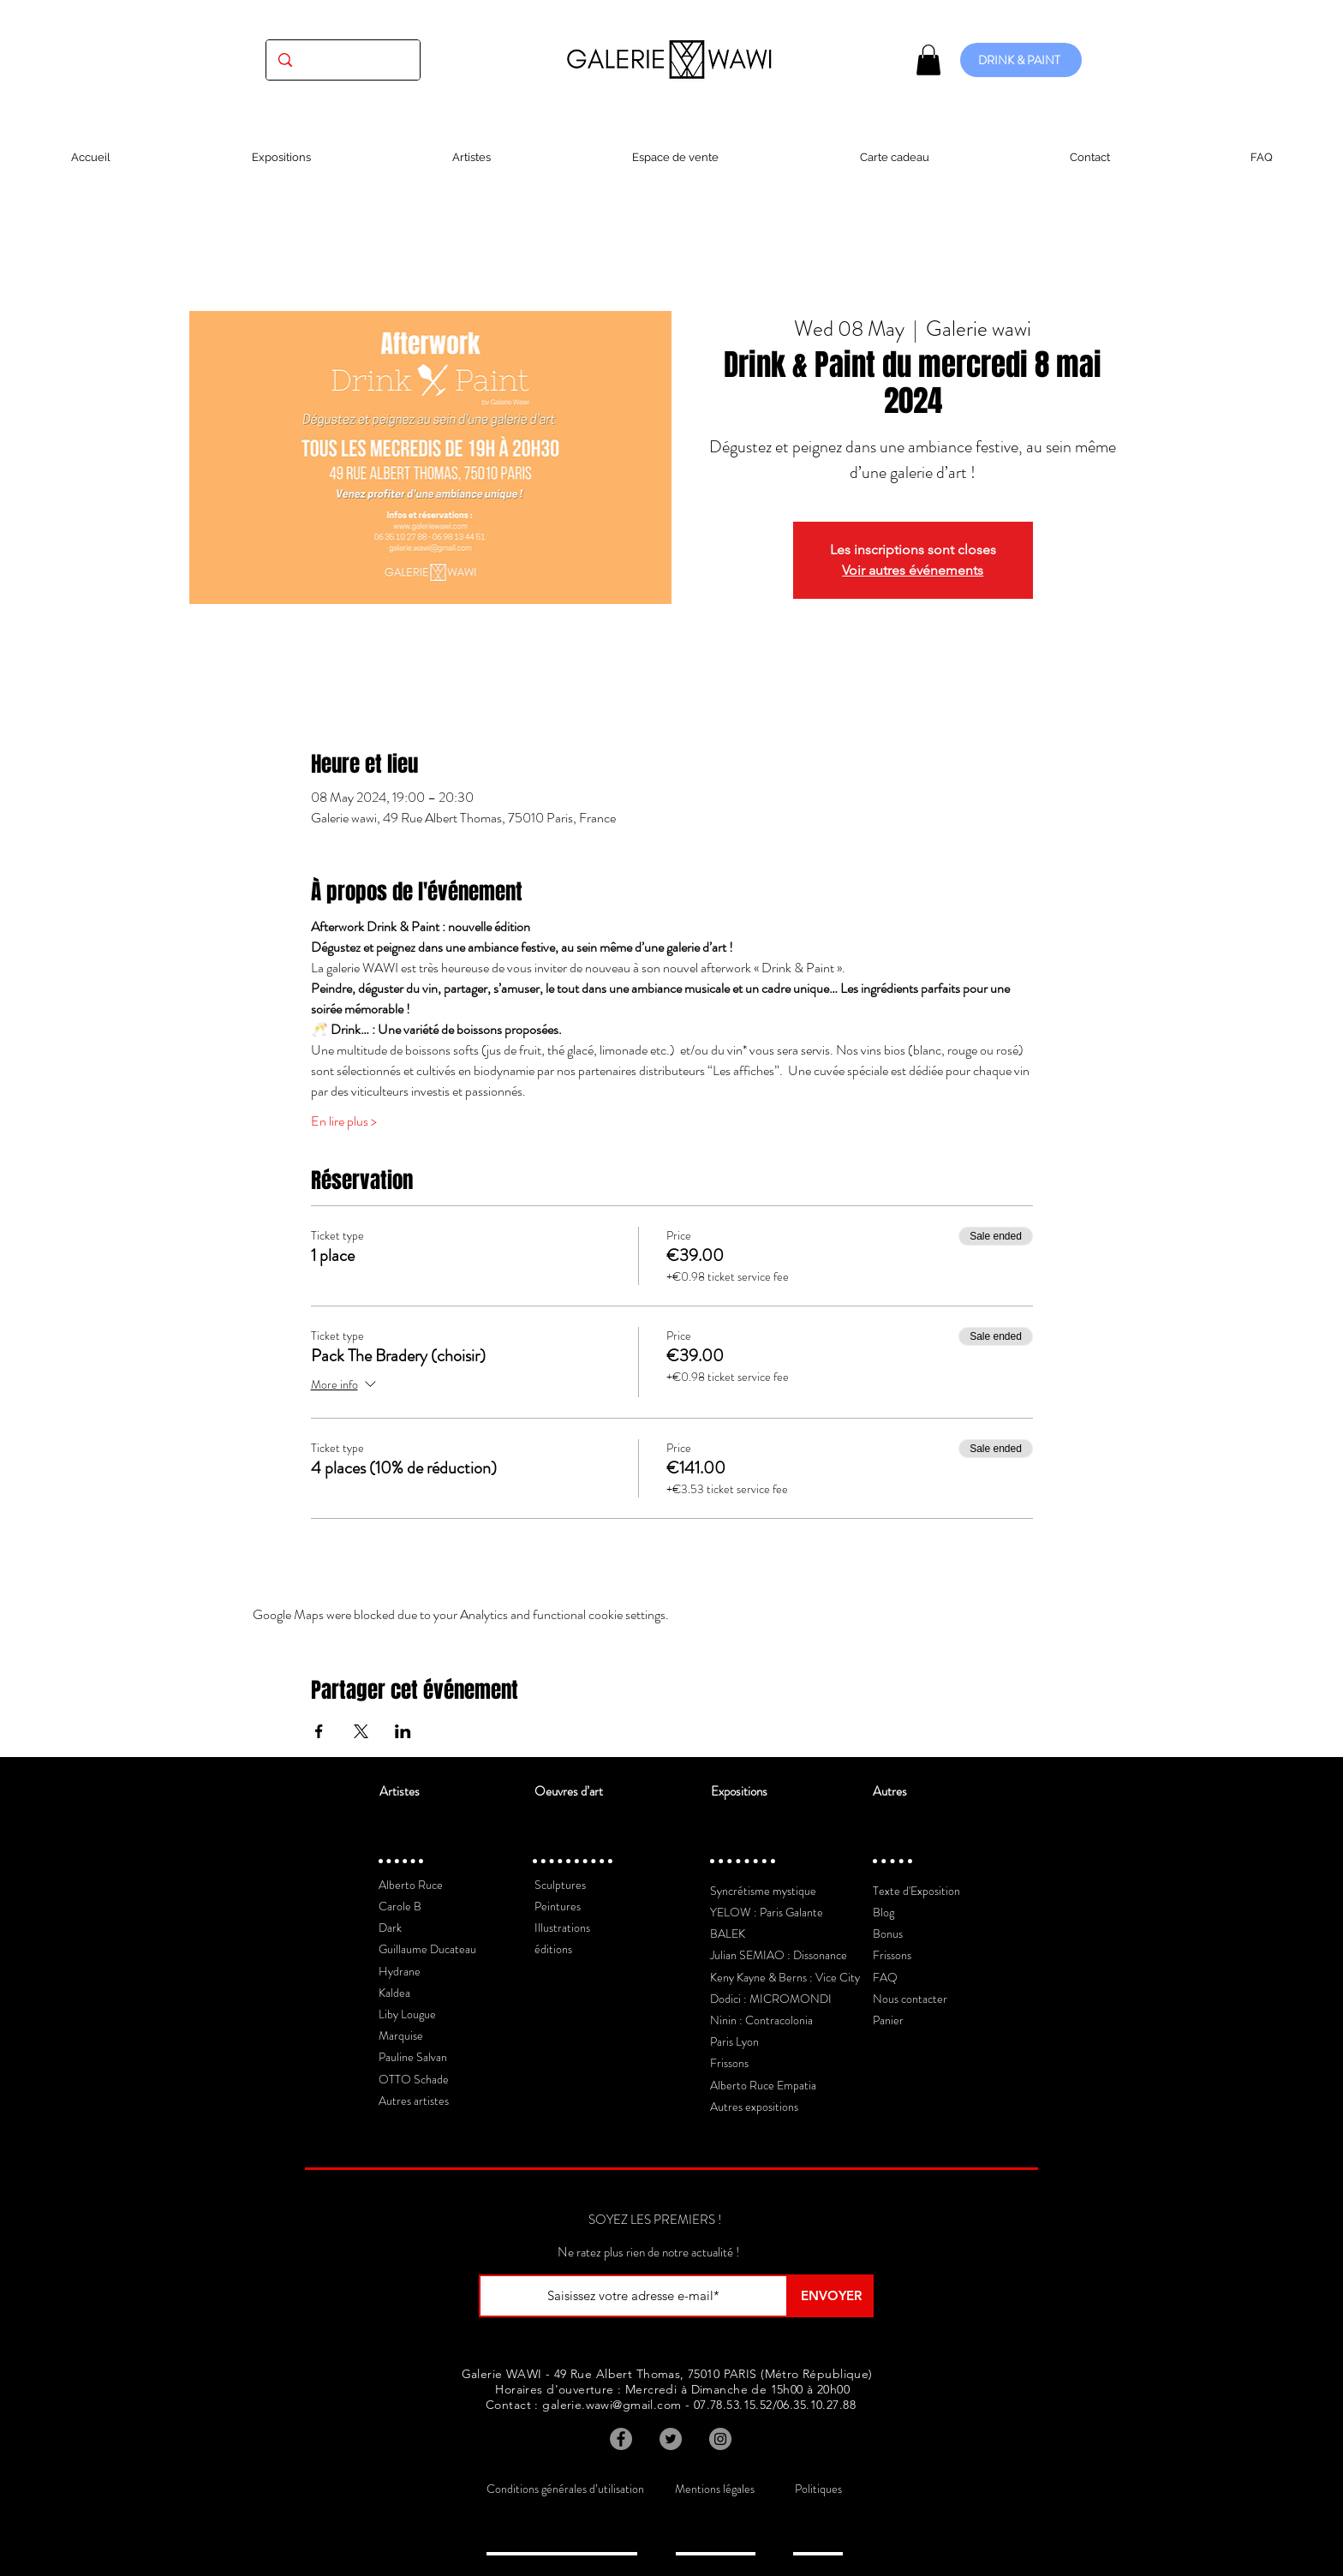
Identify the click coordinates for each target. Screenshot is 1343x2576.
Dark (390, 1927)
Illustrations (562, 1927)
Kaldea (394, 1992)
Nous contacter (910, 1998)
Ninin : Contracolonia (761, 2020)
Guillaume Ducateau (427, 1948)
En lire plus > (344, 1121)
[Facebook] (621, 2439)
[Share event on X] (361, 1731)
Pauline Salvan (413, 2056)
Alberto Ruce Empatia (763, 2085)
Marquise (401, 2035)
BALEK (727, 1933)
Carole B (400, 1906)
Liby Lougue (407, 2014)
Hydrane (400, 1971)
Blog (883, 1912)
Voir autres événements (912, 570)
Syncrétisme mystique (763, 1890)
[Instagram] (720, 2439)
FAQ (885, 1977)
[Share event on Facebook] (319, 1731)
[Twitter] (671, 2439)
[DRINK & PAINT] (1021, 60)
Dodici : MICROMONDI (771, 1998)
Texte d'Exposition (916, 1890)
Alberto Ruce (411, 1884)
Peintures (557, 1906)
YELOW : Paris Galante (766, 1912)
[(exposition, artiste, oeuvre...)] (343, 60)
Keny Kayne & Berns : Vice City (785, 1977)
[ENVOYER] (831, 2295)
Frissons (729, 2062)
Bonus (888, 1933)
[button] (928, 60)
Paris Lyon (734, 2041)
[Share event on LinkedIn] (403, 1731)
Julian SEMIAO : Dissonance (778, 1954)
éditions (553, 1948)
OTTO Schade (414, 2079)
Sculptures (560, 1884)
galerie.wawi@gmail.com (611, 2404)
